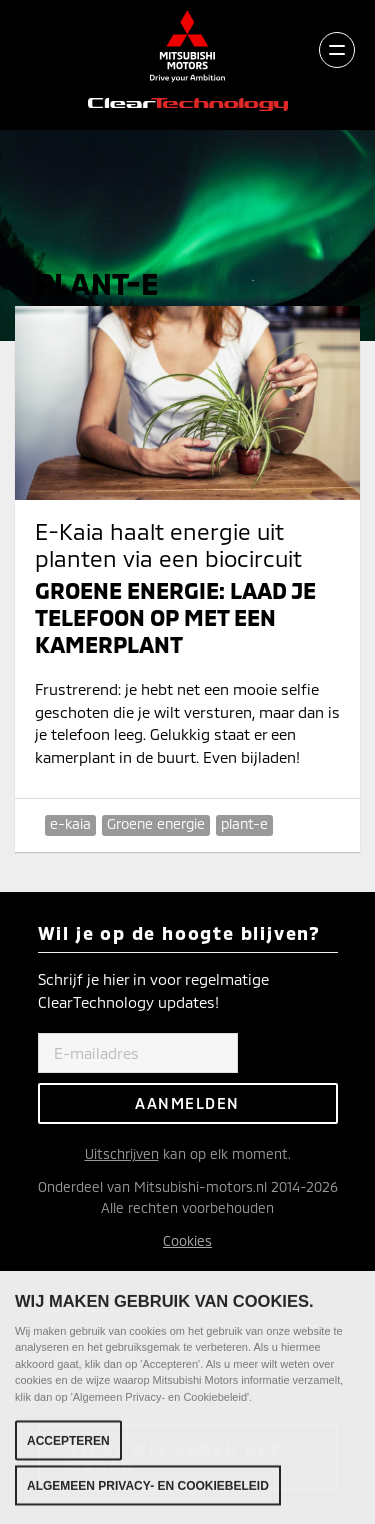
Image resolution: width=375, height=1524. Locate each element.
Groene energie (156, 823)
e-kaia (70, 823)
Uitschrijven (122, 1153)
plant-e (244, 823)
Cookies (187, 1240)
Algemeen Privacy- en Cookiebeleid (148, 1493)
